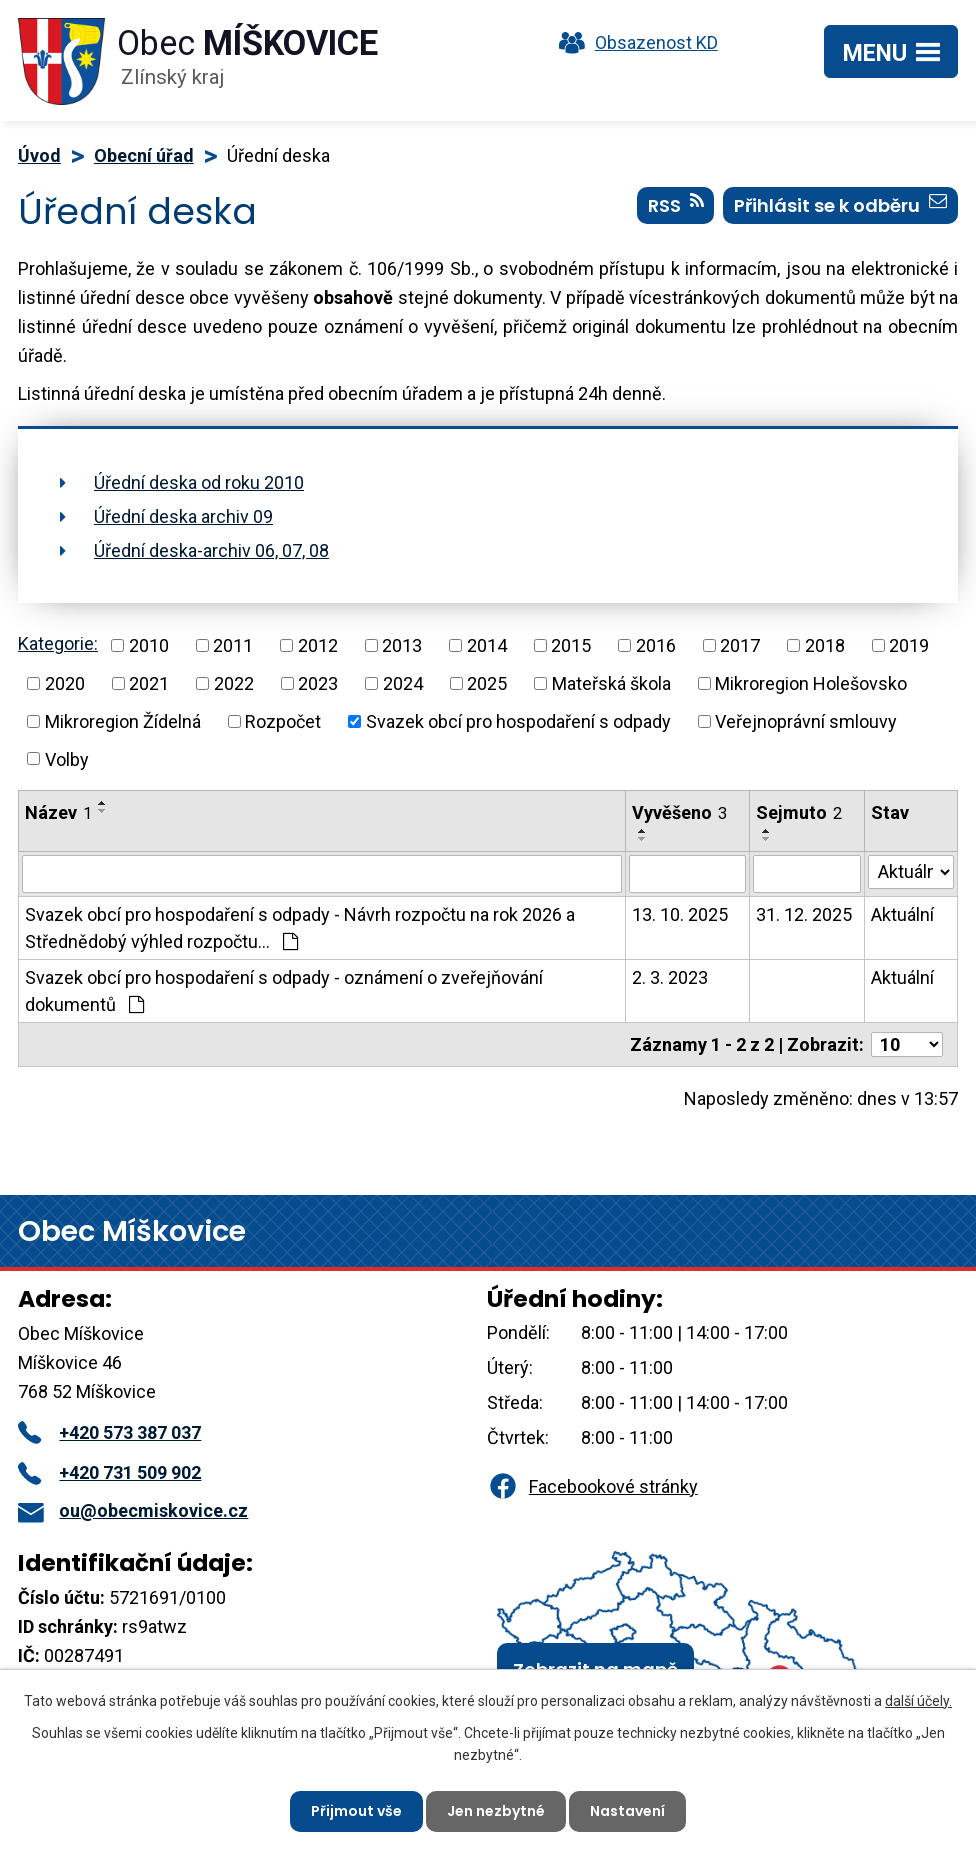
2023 (318, 683)
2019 (909, 645)
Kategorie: (58, 643)
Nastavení (627, 1811)
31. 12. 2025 (804, 914)
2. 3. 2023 (670, 977)
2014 (487, 645)
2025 (487, 683)
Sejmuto (799, 812)
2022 (234, 683)
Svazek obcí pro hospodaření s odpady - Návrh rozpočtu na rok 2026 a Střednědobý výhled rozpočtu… (300, 928)
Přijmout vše (356, 1811)
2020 (65, 683)
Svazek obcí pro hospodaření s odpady (518, 721)
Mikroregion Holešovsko (811, 683)
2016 (656, 645)
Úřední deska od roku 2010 (199, 482)
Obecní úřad (144, 155)
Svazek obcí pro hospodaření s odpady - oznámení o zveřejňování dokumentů (284, 991)
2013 (402, 645)
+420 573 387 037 (109, 1432)
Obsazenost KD (634, 42)
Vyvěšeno (679, 812)
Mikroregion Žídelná (123, 721)
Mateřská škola (611, 683)
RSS (676, 205)
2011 (233, 645)
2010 (149, 645)
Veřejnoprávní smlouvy (806, 721)
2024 (403, 683)
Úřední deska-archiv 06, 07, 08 (211, 550)
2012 (318, 645)
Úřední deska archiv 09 (183, 516)
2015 (571, 645)
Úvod (39, 155)
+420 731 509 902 (109, 1472)
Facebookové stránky (592, 1486)
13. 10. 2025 (680, 914)
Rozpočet (283, 721)
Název (58, 812)
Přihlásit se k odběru (840, 205)
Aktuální (902, 914)
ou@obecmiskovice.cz (133, 1510)
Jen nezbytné (496, 1811)
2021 (149, 683)
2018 (825, 645)
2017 (740, 645)
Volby (67, 758)
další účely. (918, 1701)
